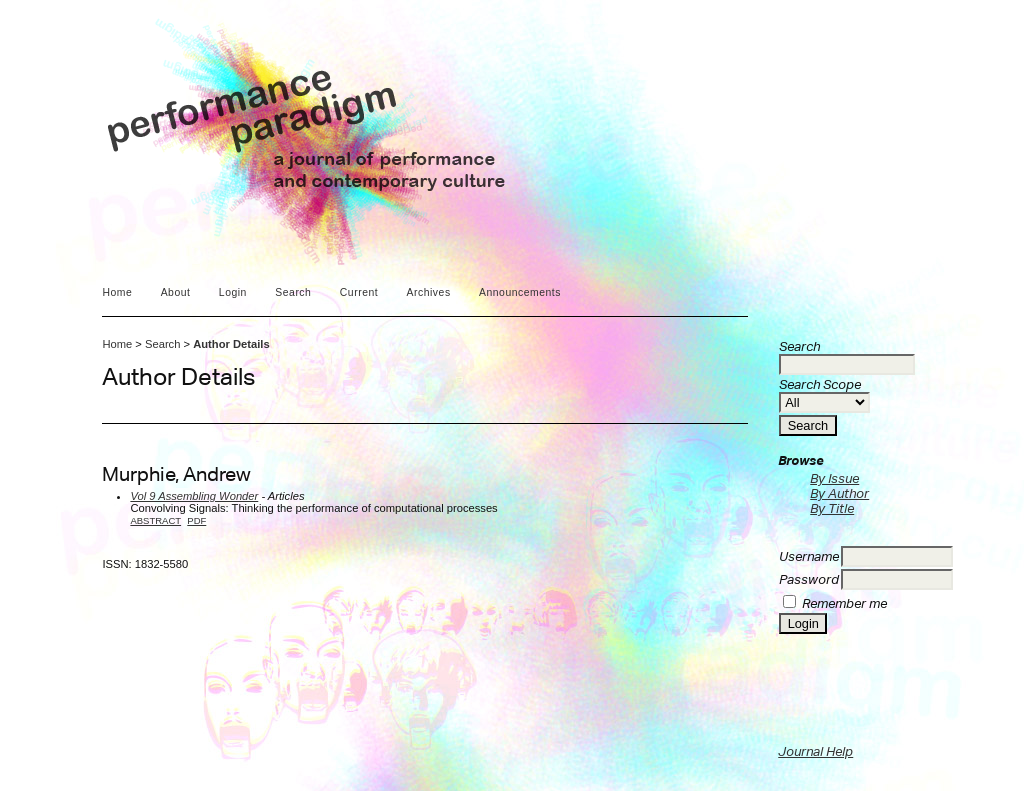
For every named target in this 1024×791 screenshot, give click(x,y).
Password (809, 579)
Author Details (231, 344)
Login (233, 292)
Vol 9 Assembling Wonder (194, 496)
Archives (429, 292)
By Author (839, 493)
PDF (196, 520)
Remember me (844, 603)
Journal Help (815, 751)
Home (117, 292)
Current (359, 292)
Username (809, 556)
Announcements (520, 292)
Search (293, 292)
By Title (832, 508)
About (176, 292)
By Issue (834, 478)
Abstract (155, 520)
